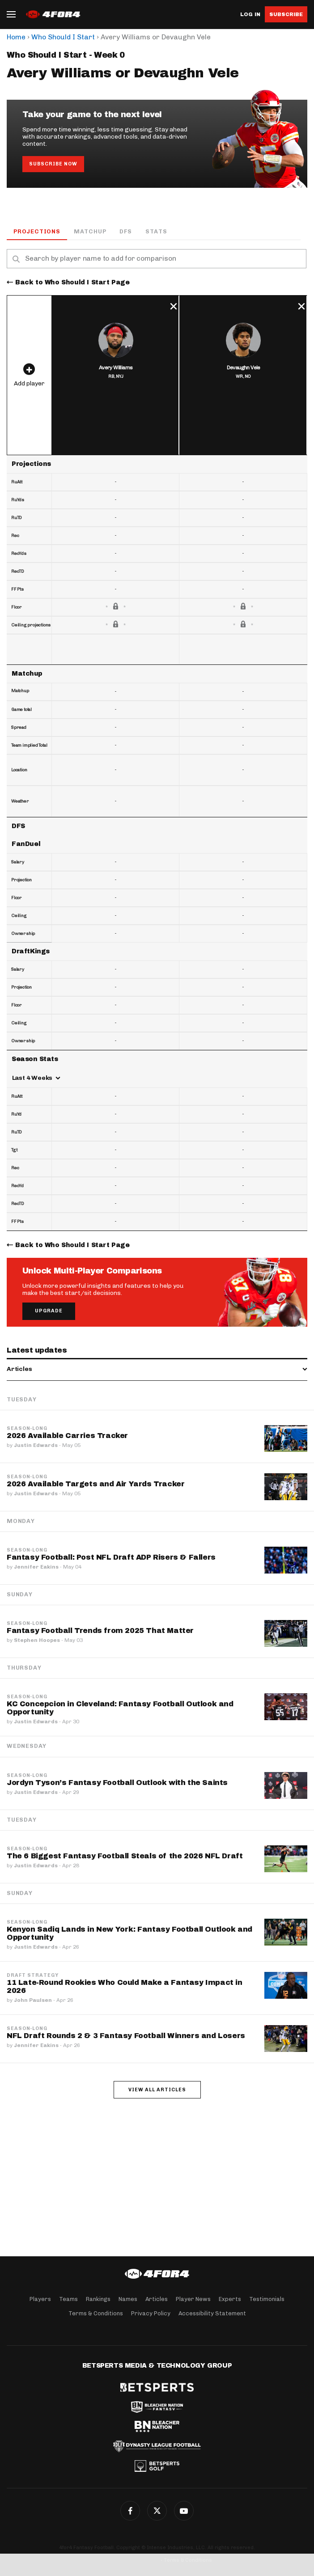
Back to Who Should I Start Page (72, 282)
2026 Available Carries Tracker (67, 1435)
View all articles (157, 2090)
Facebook (130, 2511)
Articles (156, 2299)
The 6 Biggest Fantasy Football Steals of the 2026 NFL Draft (124, 1856)
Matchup (90, 231)
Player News (193, 2299)
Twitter (157, 2511)
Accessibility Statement (212, 2313)
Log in (250, 14)
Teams (68, 2299)
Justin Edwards (36, 1445)
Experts (230, 2299)
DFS (125, 231)
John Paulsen (33, 2000)
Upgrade (49, 1311)
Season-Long (27, 1428)
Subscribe (286, 14)
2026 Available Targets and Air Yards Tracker (95, 1484)
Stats (156, 231)
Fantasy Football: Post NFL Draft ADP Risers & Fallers (111, 1557)
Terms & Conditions (95, 2313)
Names (128, 2299)
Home (16, 37)
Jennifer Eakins (36, 1567)
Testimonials (266, 2299)
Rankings (98, 2299)
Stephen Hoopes (37, 1640)
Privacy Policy (150, 2313)
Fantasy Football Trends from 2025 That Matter (100, 1630)
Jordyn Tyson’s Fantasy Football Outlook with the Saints (117, 1782)
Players (40, 2299)
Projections (36, 231)
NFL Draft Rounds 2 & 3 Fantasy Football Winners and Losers (126, 2035)
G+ (184, 2511)
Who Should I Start (63, 37)
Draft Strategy (33, 1975)
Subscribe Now (53, 164)
